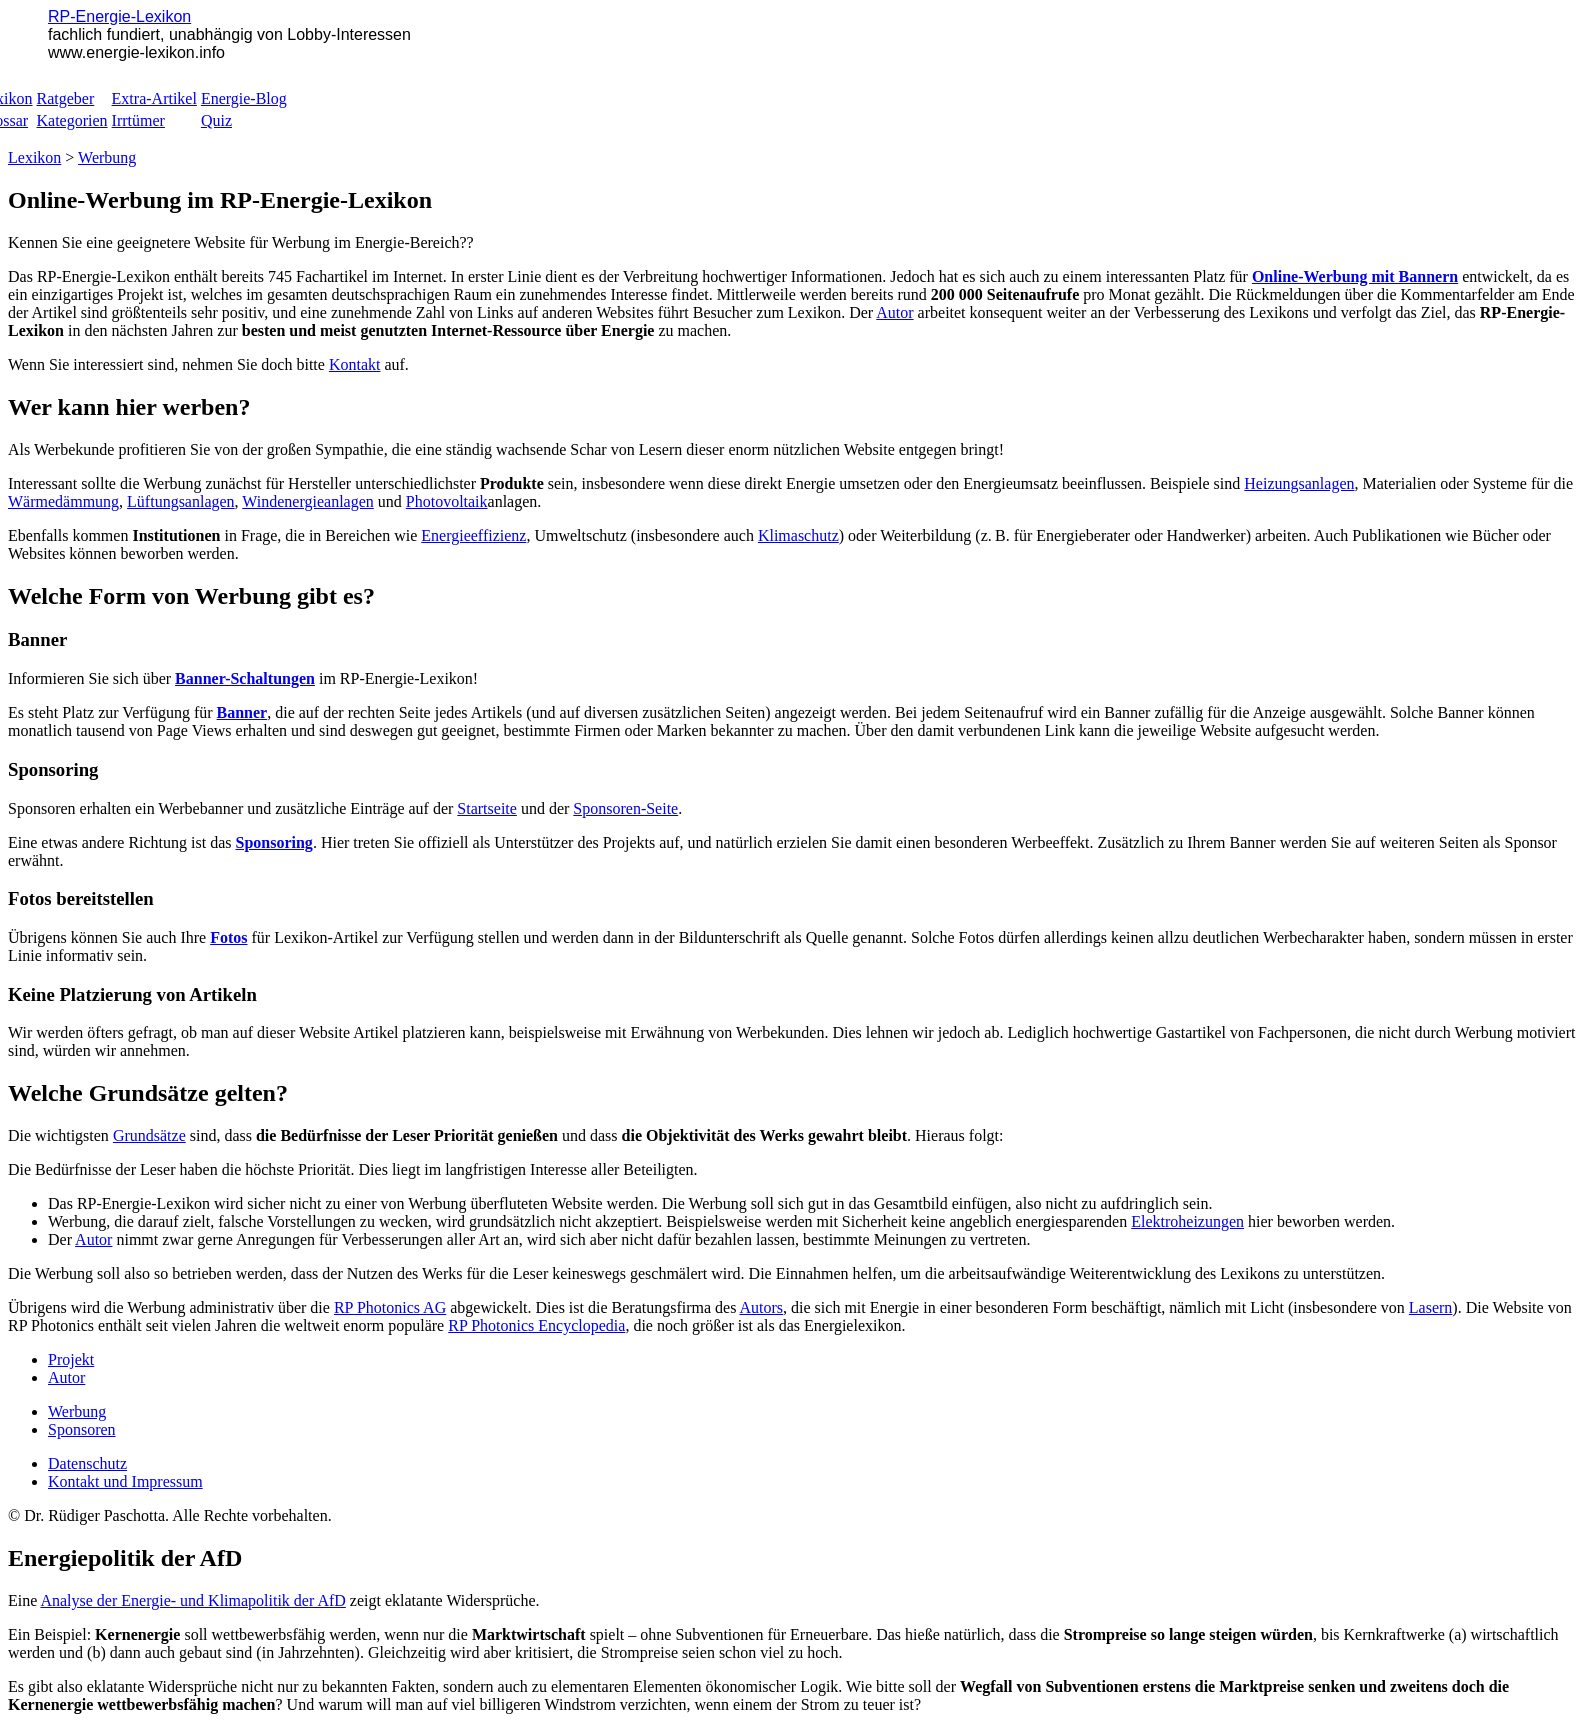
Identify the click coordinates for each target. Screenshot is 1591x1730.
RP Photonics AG (390, 1307)
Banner (242, 712)
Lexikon (34, 157)
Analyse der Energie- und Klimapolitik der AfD (192, 1600)
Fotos (228, 937)
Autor (894, 312)
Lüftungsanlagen (181, 501)
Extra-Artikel (154, 98)
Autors (762, 1307)
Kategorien (72, 120)
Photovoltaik (447, 501)
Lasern (1431, 1307)
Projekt (71, 1359)
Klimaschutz (798, 535)
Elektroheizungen (1187, 1221)
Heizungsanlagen (1299, 483)
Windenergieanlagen (307, 501)
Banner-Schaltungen (245, 678)
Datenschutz (87, 1463)
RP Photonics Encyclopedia (536, 1325)
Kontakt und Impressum (125, 1481)
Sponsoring (274, 842)
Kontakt (355, 364)
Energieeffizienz (473, 535)
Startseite (487, 808)
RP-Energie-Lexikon (119, 16)
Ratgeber (66, 98)
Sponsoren (82, 1429)
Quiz (216, 120)
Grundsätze (149, 1135)
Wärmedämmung (63, 501)
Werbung (107, 157)
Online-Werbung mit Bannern (1355, 276)
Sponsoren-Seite (625, 808)
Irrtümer (138, 120)
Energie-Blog (244, 98)
